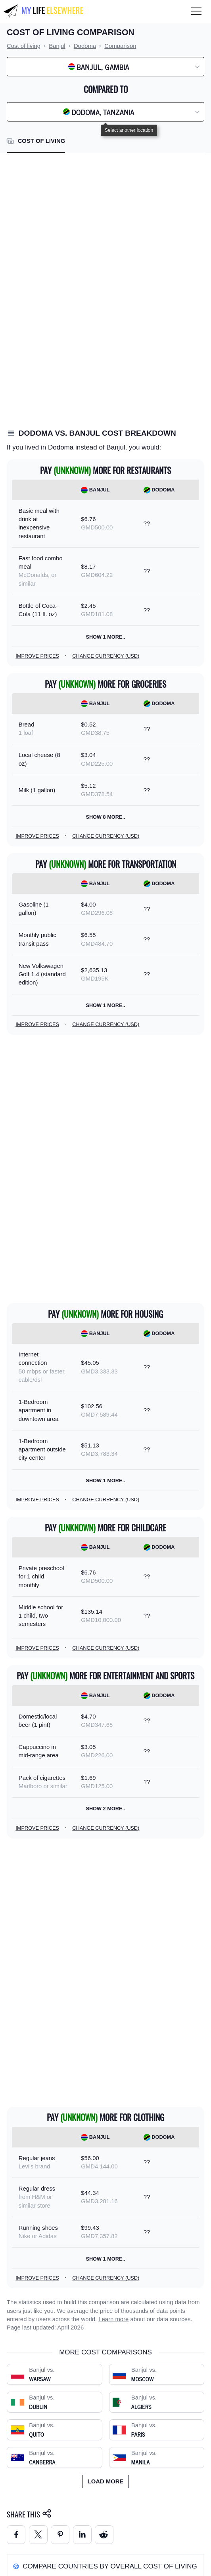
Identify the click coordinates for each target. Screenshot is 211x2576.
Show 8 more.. (105, 817)
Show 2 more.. (105, 1809)
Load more (106, 2481)
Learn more (113, 2319)
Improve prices (37, 656)
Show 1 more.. (105, 637)
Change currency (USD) (105, 656)
